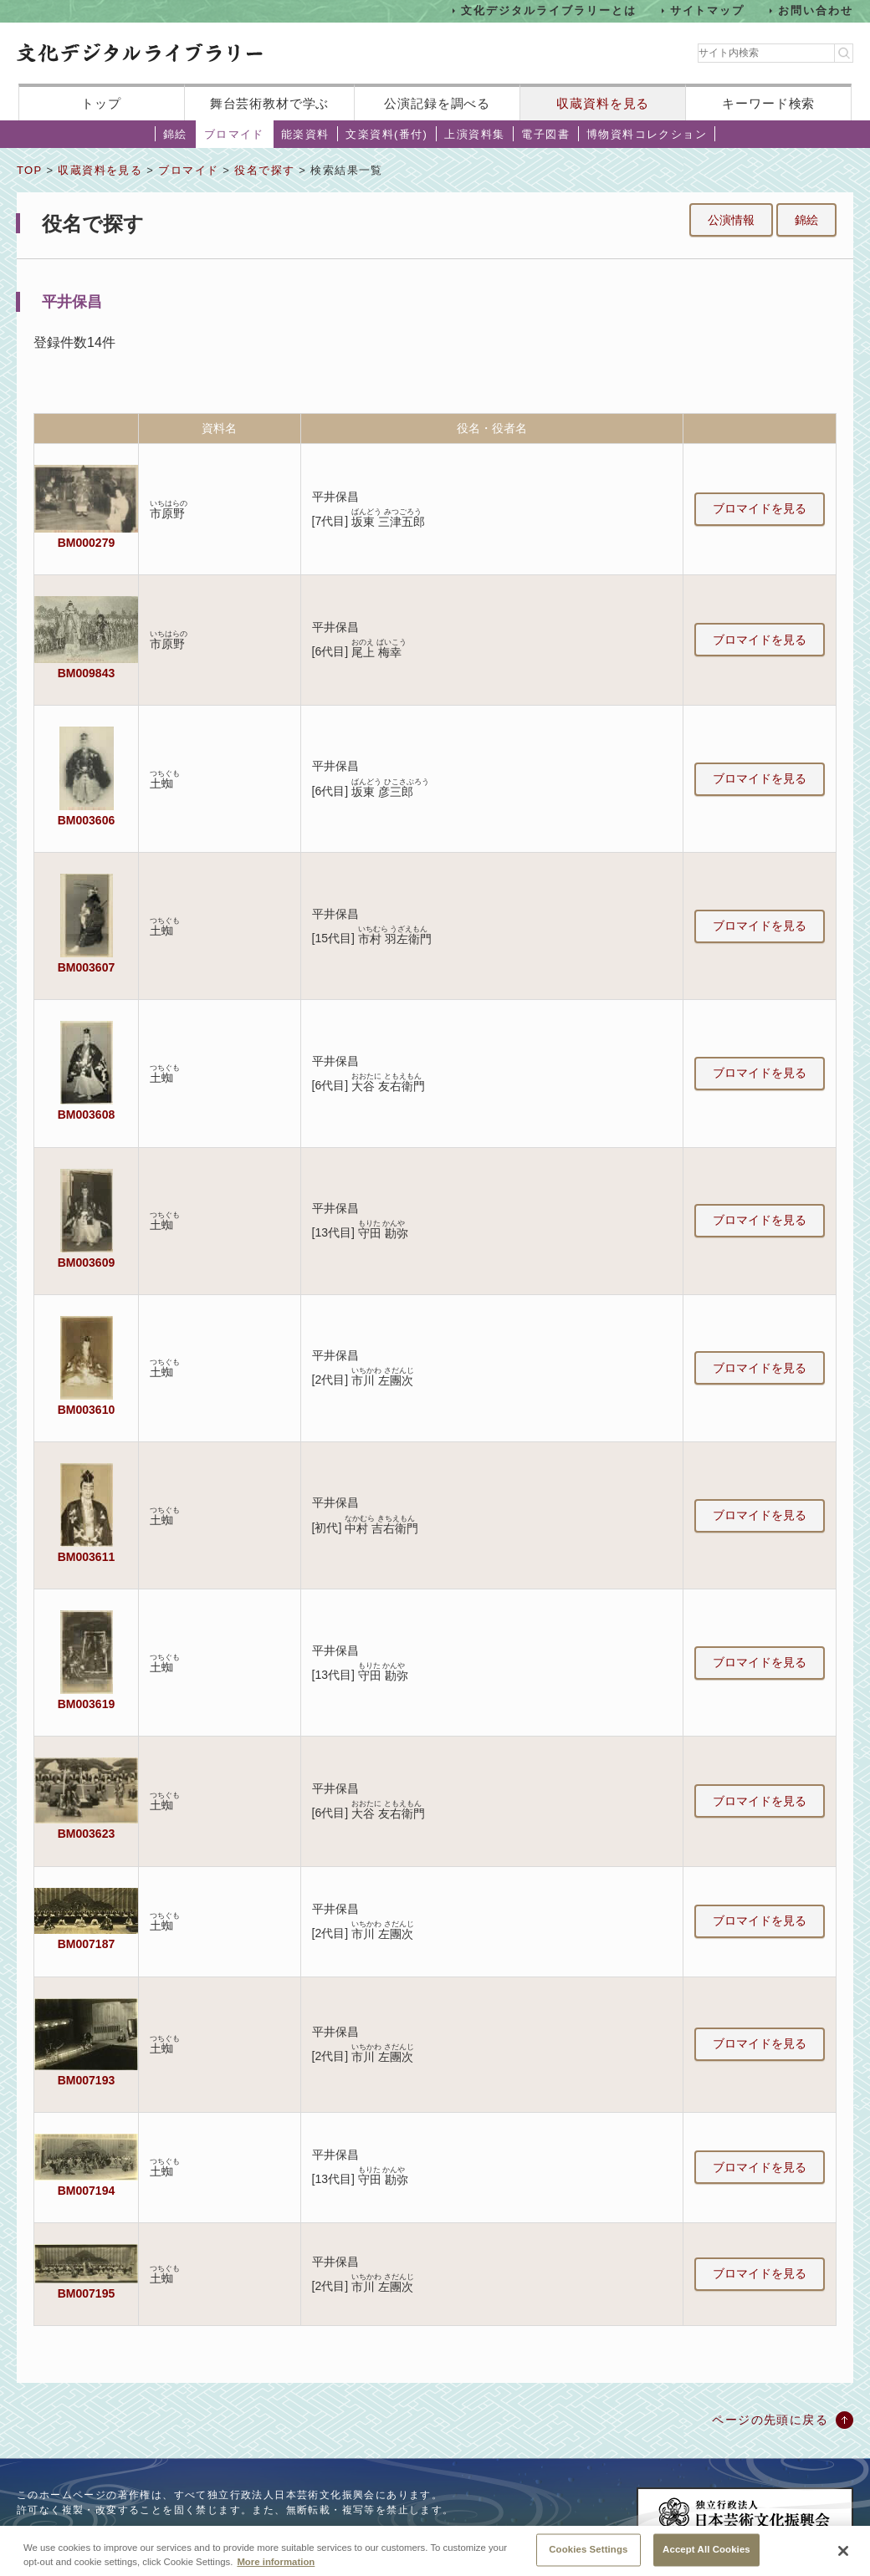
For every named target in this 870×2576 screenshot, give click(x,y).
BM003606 (86, 820)
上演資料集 (474, 134)
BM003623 (86, 1833)
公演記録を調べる (437, 103)
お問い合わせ (815, 10)
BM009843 (86, 673)
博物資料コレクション (646, 134)
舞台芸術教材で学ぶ (270, 103)
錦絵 (175, 134)
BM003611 (86, 1556)
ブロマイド (234, 134)
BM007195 (86, 2293)
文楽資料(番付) (386, 134)
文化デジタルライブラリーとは (548, 10)
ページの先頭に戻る (770, 2419)
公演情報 (731, 220)
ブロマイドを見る (759, 508)
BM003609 (86, 1262)
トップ (101, 103)
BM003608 (86, 1114)
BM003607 (86, 967)
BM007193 (86, 2080)
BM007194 (86, 2190)
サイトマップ (707, 10)
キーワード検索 (768, 103)
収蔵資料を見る (602, 103)
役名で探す (264, 170)
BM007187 (86, 1944)
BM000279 (86, 542)
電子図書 (545, 134)
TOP (29, 170)
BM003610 (86, 1409)
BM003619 (86, 1704)
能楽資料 (305, 134)
